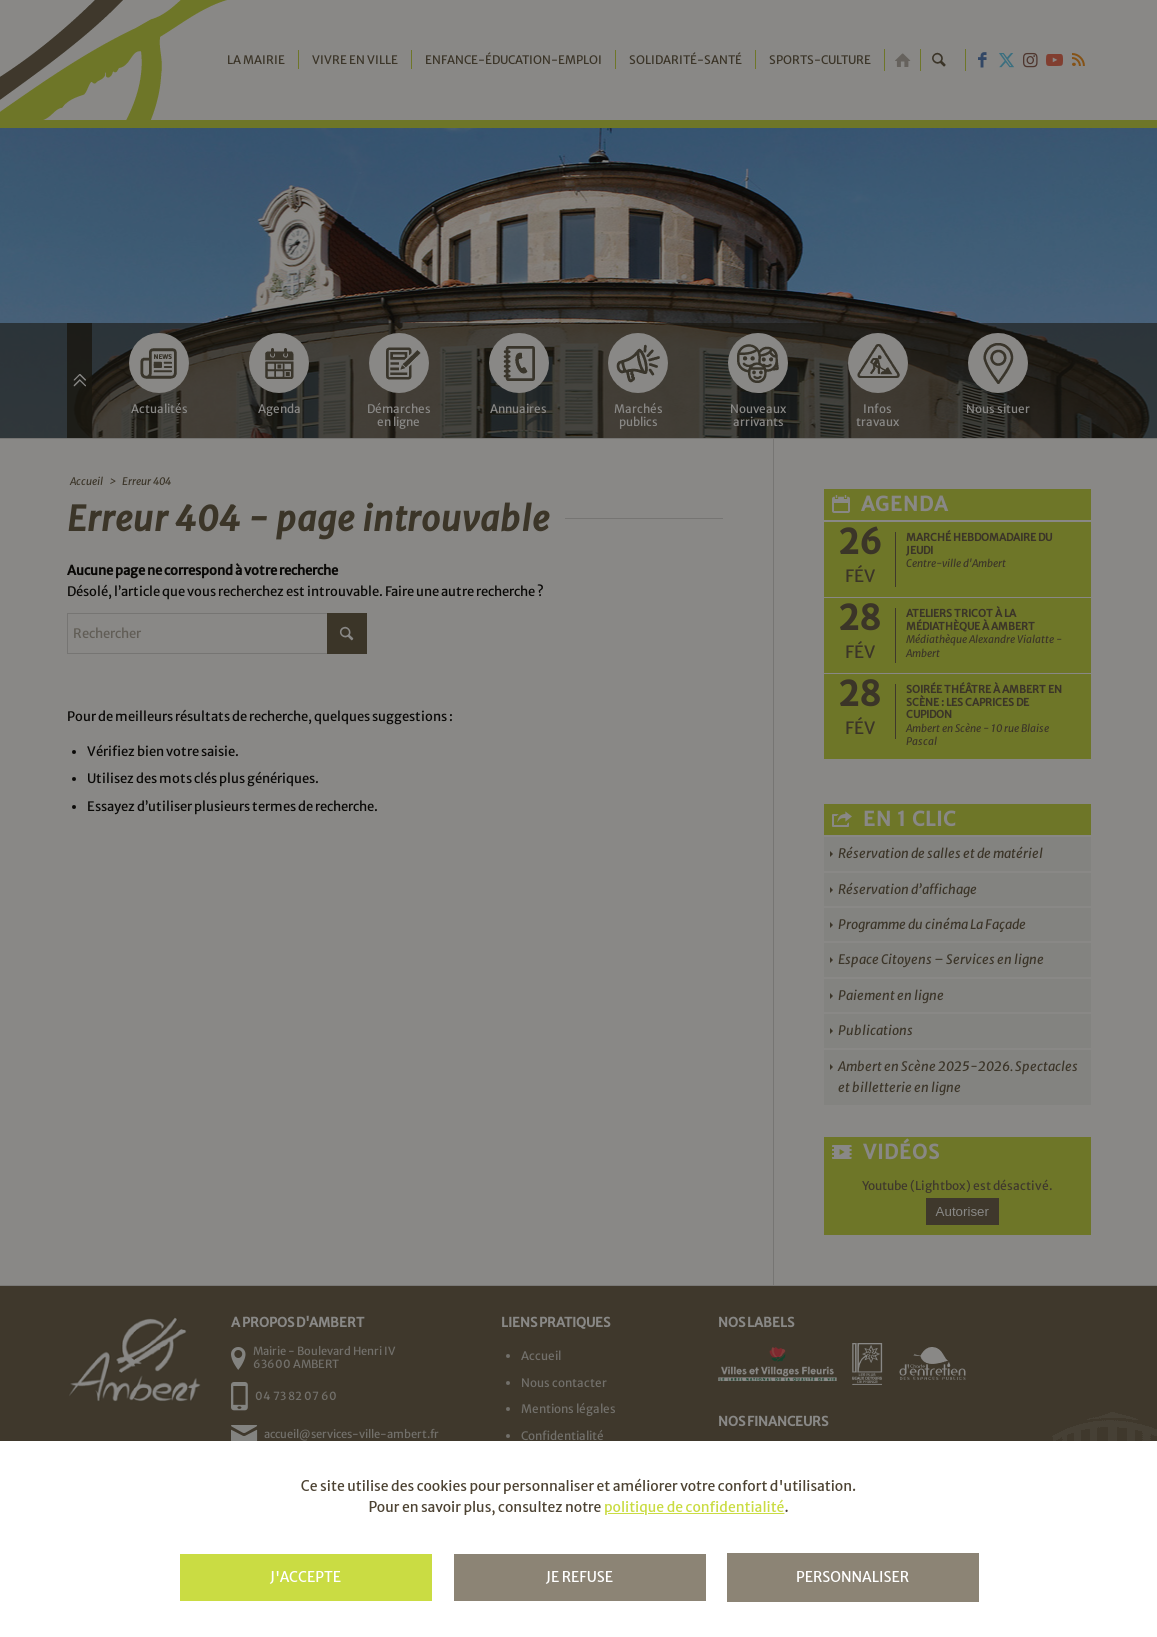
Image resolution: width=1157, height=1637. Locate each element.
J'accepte (305, 1577)
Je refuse (579, 1577)
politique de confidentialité (694, 1507)
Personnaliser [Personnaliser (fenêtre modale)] (852, 1577)
